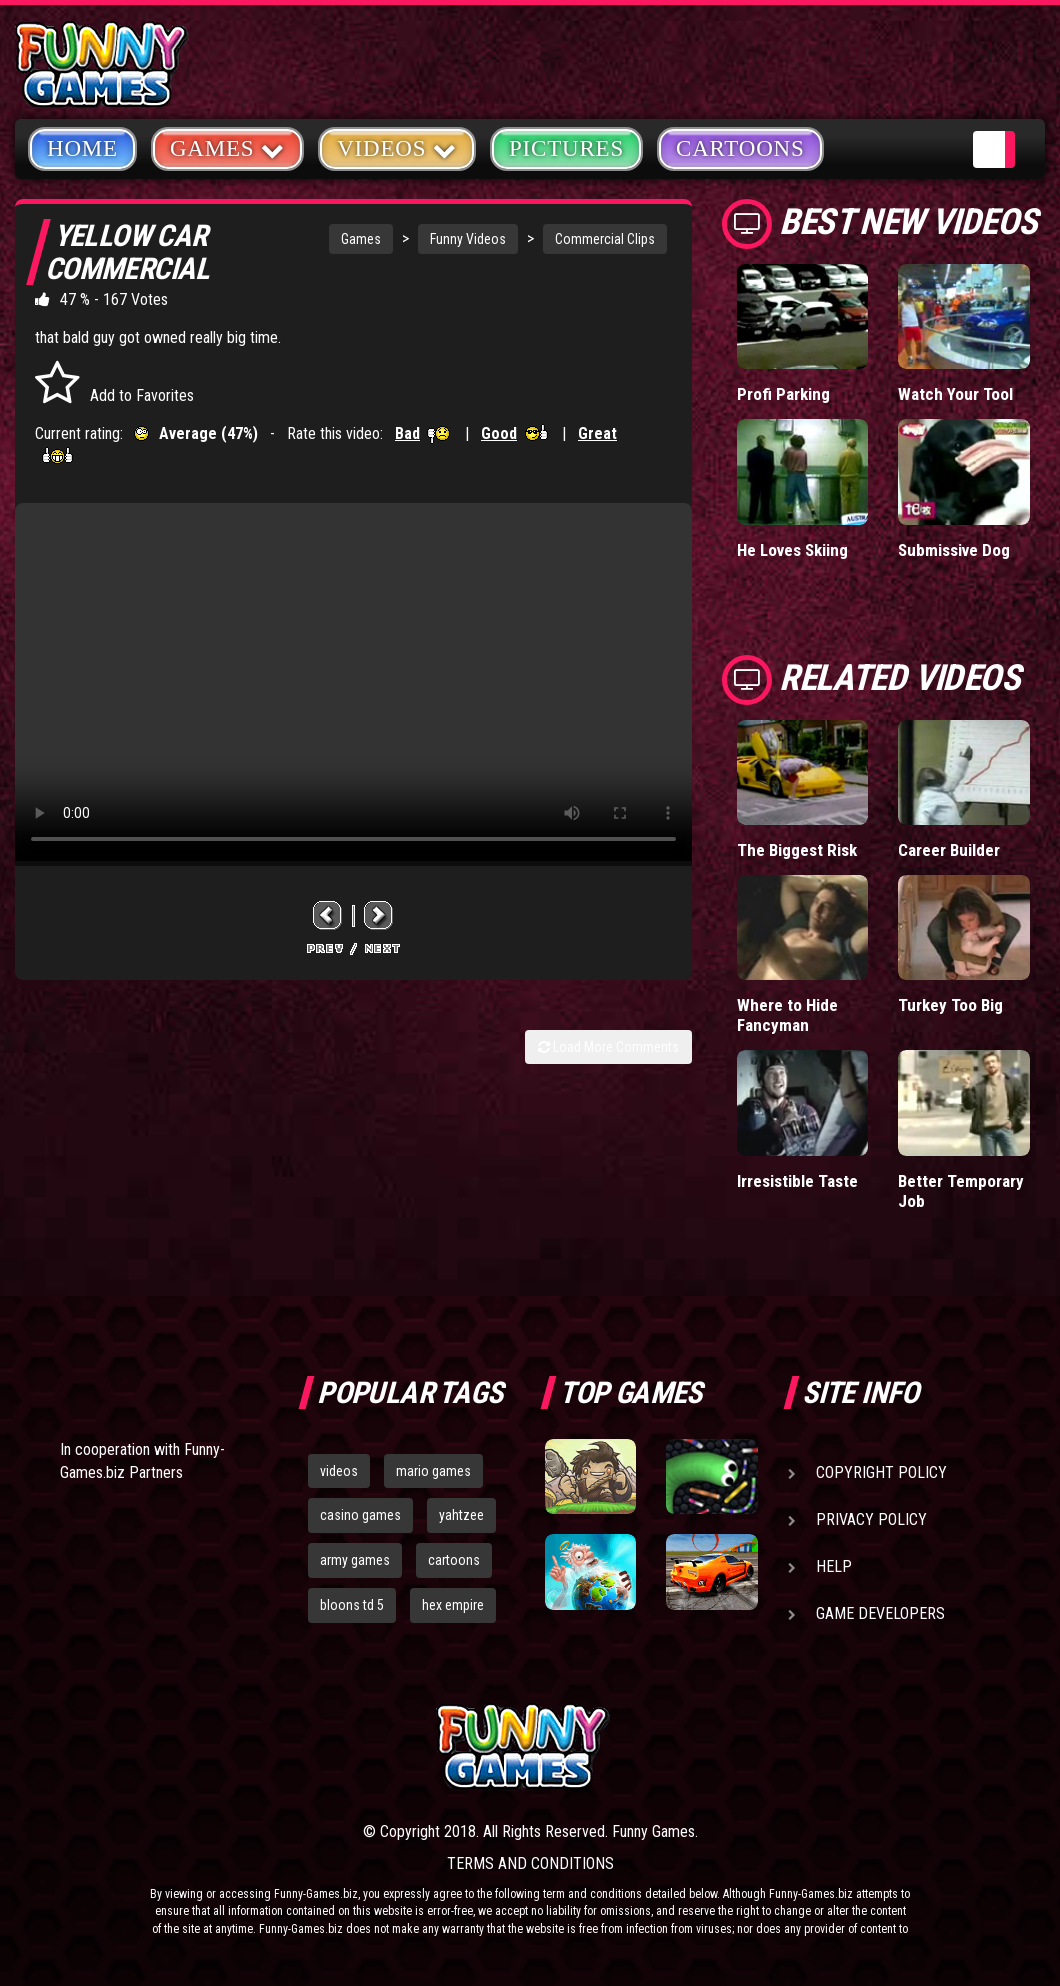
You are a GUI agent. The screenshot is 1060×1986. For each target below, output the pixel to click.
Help (834, 1566)
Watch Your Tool (955, 394)
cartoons (454, 1560)
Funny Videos (468, 239)
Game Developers (880, 1613)
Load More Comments (608, 1047)
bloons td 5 (352, 1605)
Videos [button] (397, 147)
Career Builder (949, 850)
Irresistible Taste (797, 1181)
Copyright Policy (881, 1472)
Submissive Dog (954, 550)
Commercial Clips (605, 239)
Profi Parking (783, 394)
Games (361, 239)
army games (355, 1560)
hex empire (453, 1605)
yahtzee (461, 1515)
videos (339, 1471)
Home (82, 148)
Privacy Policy (871, 1519)
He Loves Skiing (792, 550)
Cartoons (740, 148)
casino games (360, 1515)
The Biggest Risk (797, 850)
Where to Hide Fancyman (787, 1015)
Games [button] (227, 147)
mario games (433, 1471)
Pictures (566, 148)
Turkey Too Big (950, 1005)
